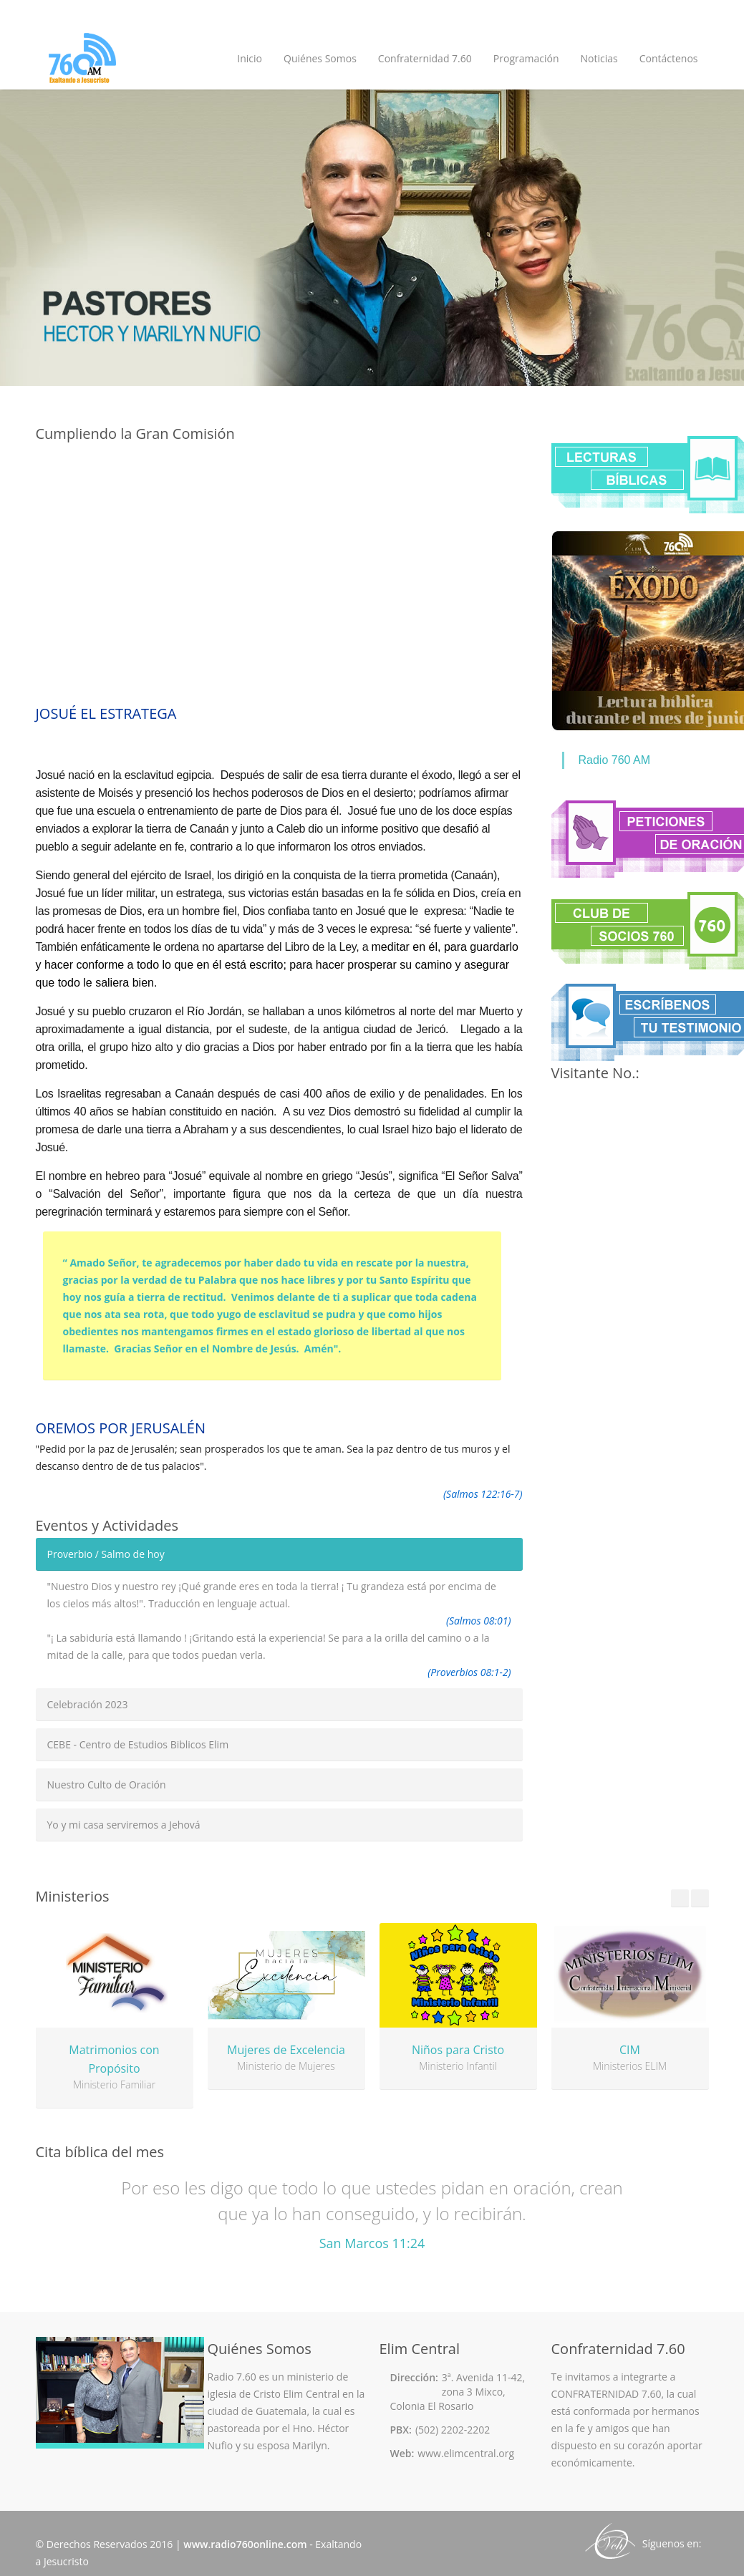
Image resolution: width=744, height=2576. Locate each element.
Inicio (249, 58)
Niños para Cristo (458, 2050)
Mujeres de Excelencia (286, 2050)
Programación (526, 58)
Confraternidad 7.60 (425, 58)
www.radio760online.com (244, 2544)
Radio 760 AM (615, 760)
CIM (629, 2050)
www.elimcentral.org (465, 2453)
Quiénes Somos (320, 58)
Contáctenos (668, 58)
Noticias (598, 58)
